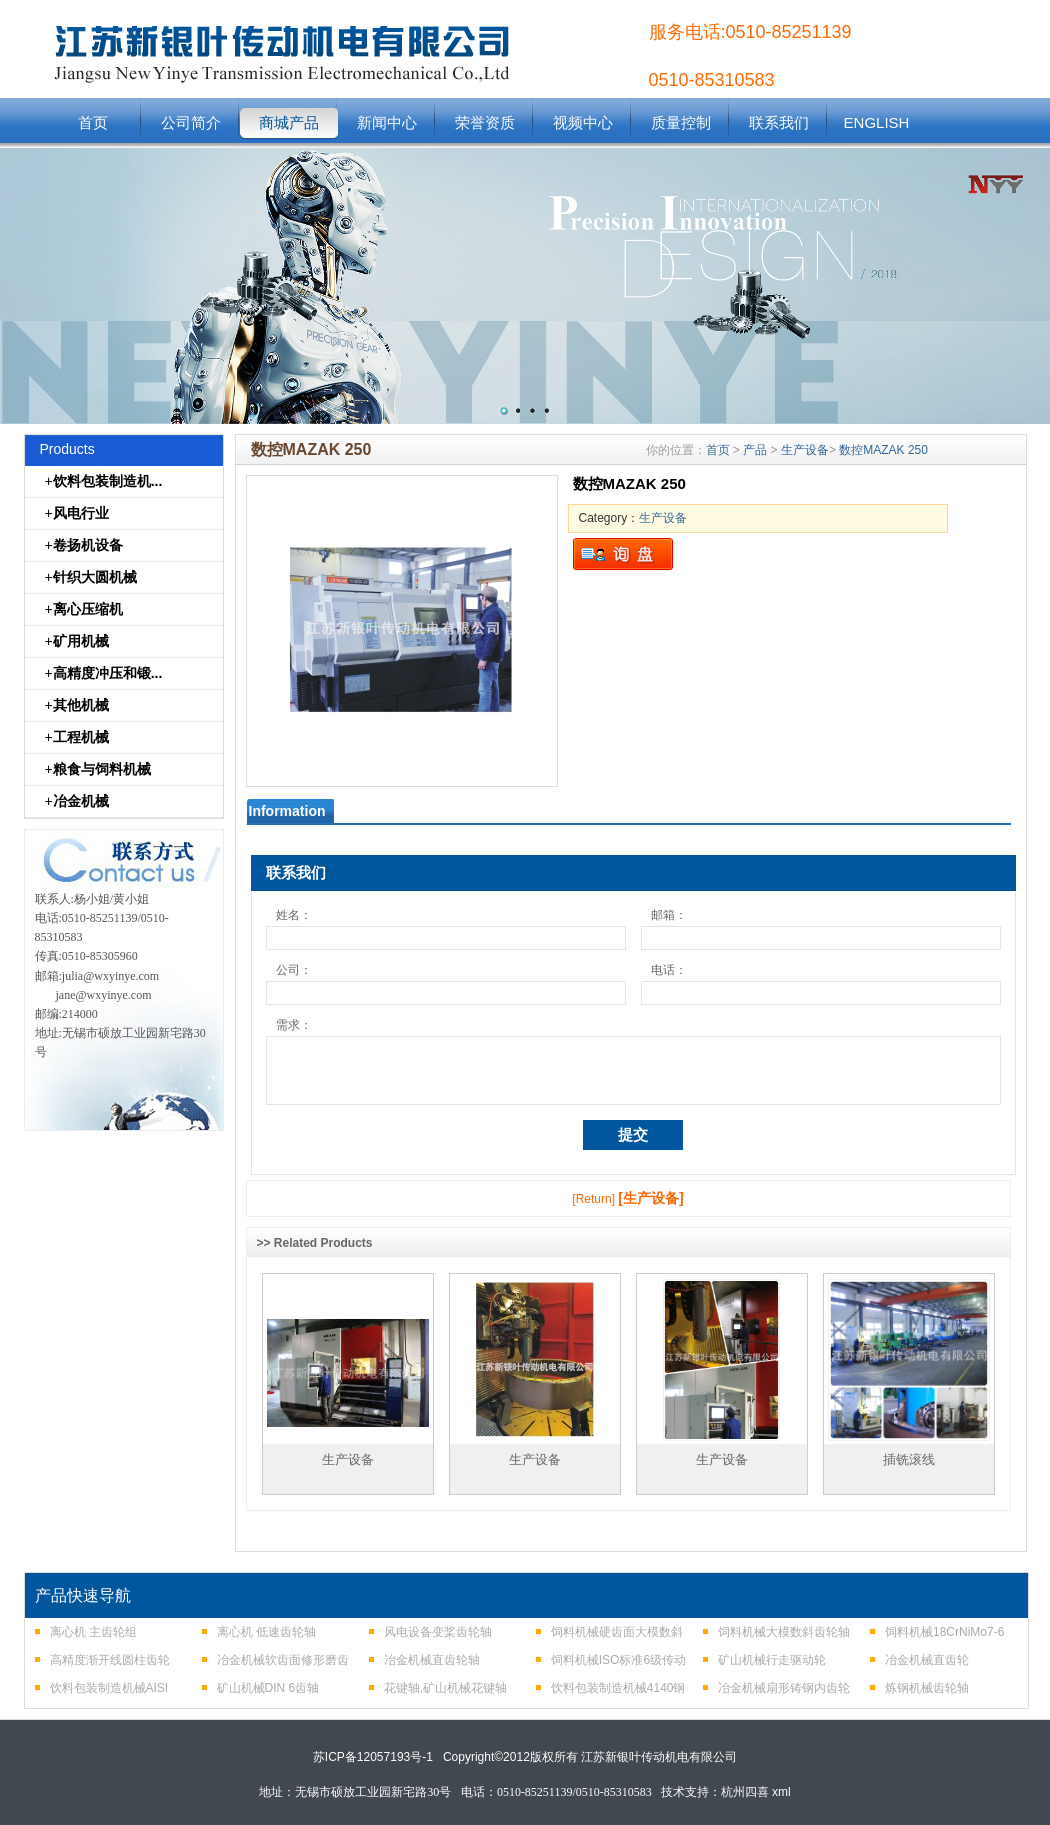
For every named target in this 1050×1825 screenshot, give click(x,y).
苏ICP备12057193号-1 (373, 1757)
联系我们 (779, 122)
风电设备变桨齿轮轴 (438, 1632)
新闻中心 (387, 122)
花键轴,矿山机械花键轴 (445, 1688)
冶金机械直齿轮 (927, 1660)
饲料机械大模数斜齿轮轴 (784, 1632)
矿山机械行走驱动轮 (772, 1660)
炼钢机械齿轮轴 (927, 1688)
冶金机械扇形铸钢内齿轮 (784, 1688)
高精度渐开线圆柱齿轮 (110, 1660)
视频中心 (583, 122)
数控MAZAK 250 (883, 450)
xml (781, 1792)
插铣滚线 (909, 1459)
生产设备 (805, 450)
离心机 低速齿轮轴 (266, 1632)
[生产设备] (650, 1198)
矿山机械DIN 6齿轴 (268, 1688)
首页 (93, 122)
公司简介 (191, 122)
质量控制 (681, 122)
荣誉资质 (485, 122)
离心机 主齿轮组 (93, 1632)
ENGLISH (877, 122)
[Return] (593, 1199)
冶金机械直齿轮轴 (432, 1660)
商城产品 (289, 122)
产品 (755, 450)
